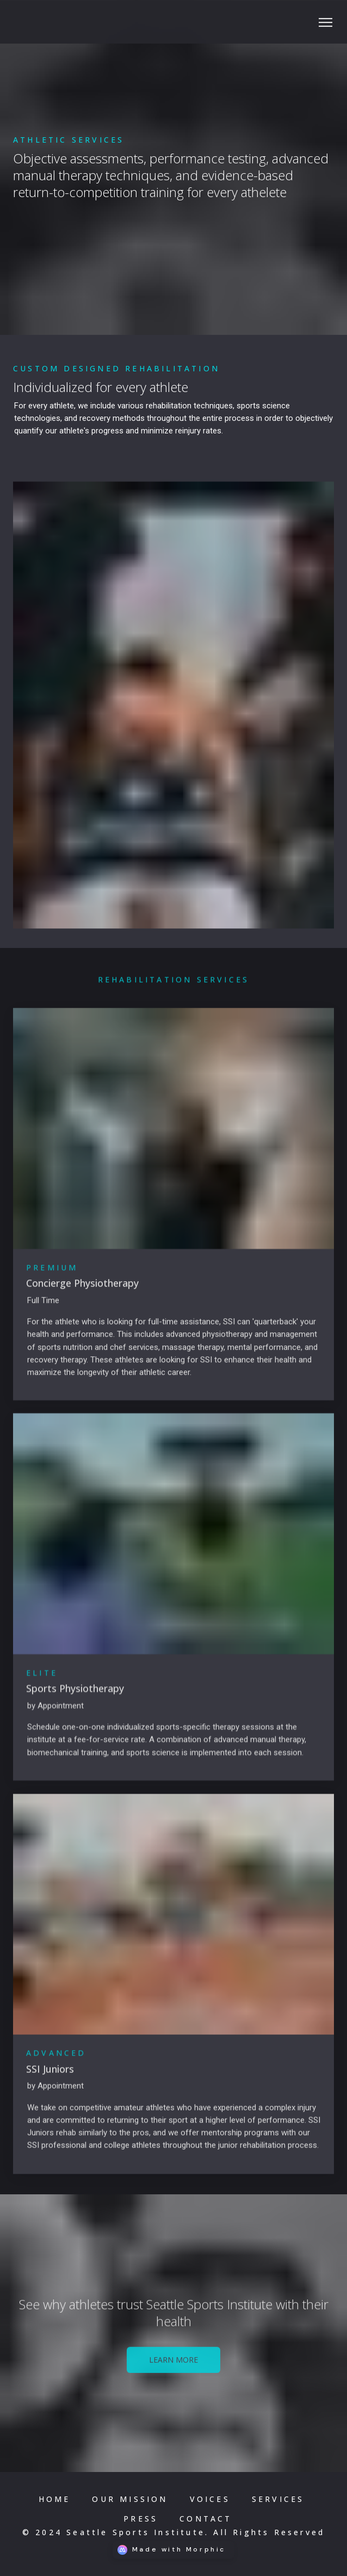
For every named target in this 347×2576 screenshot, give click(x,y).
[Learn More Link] (173, 2365)
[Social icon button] (325, 23)
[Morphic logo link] (173, 2550)
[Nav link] (55, 2499)
